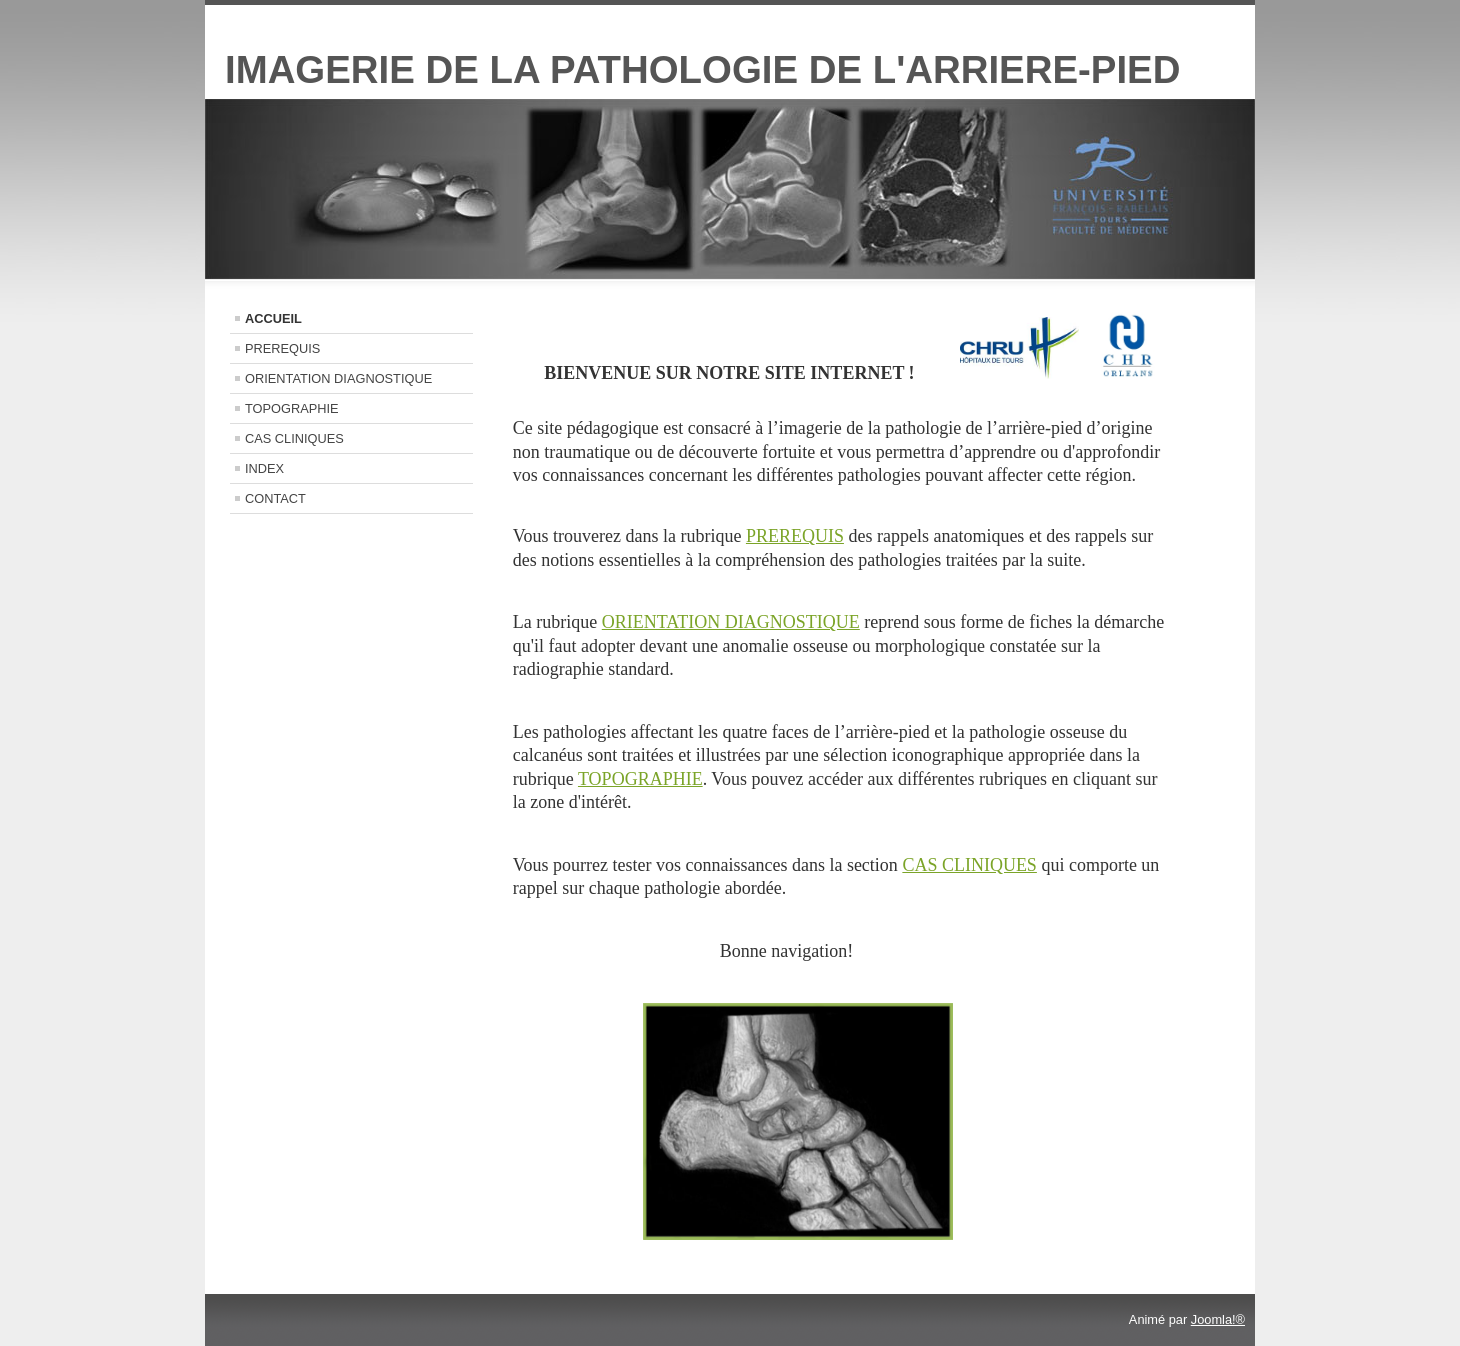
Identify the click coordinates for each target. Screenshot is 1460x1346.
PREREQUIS (282, 348)
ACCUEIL (273, 318)
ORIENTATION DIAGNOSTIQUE (338, 378)
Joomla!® (1218, 1319)
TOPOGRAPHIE (292, 408)
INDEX (264, 468)
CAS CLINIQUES (294, 438)
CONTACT (275, 498)
